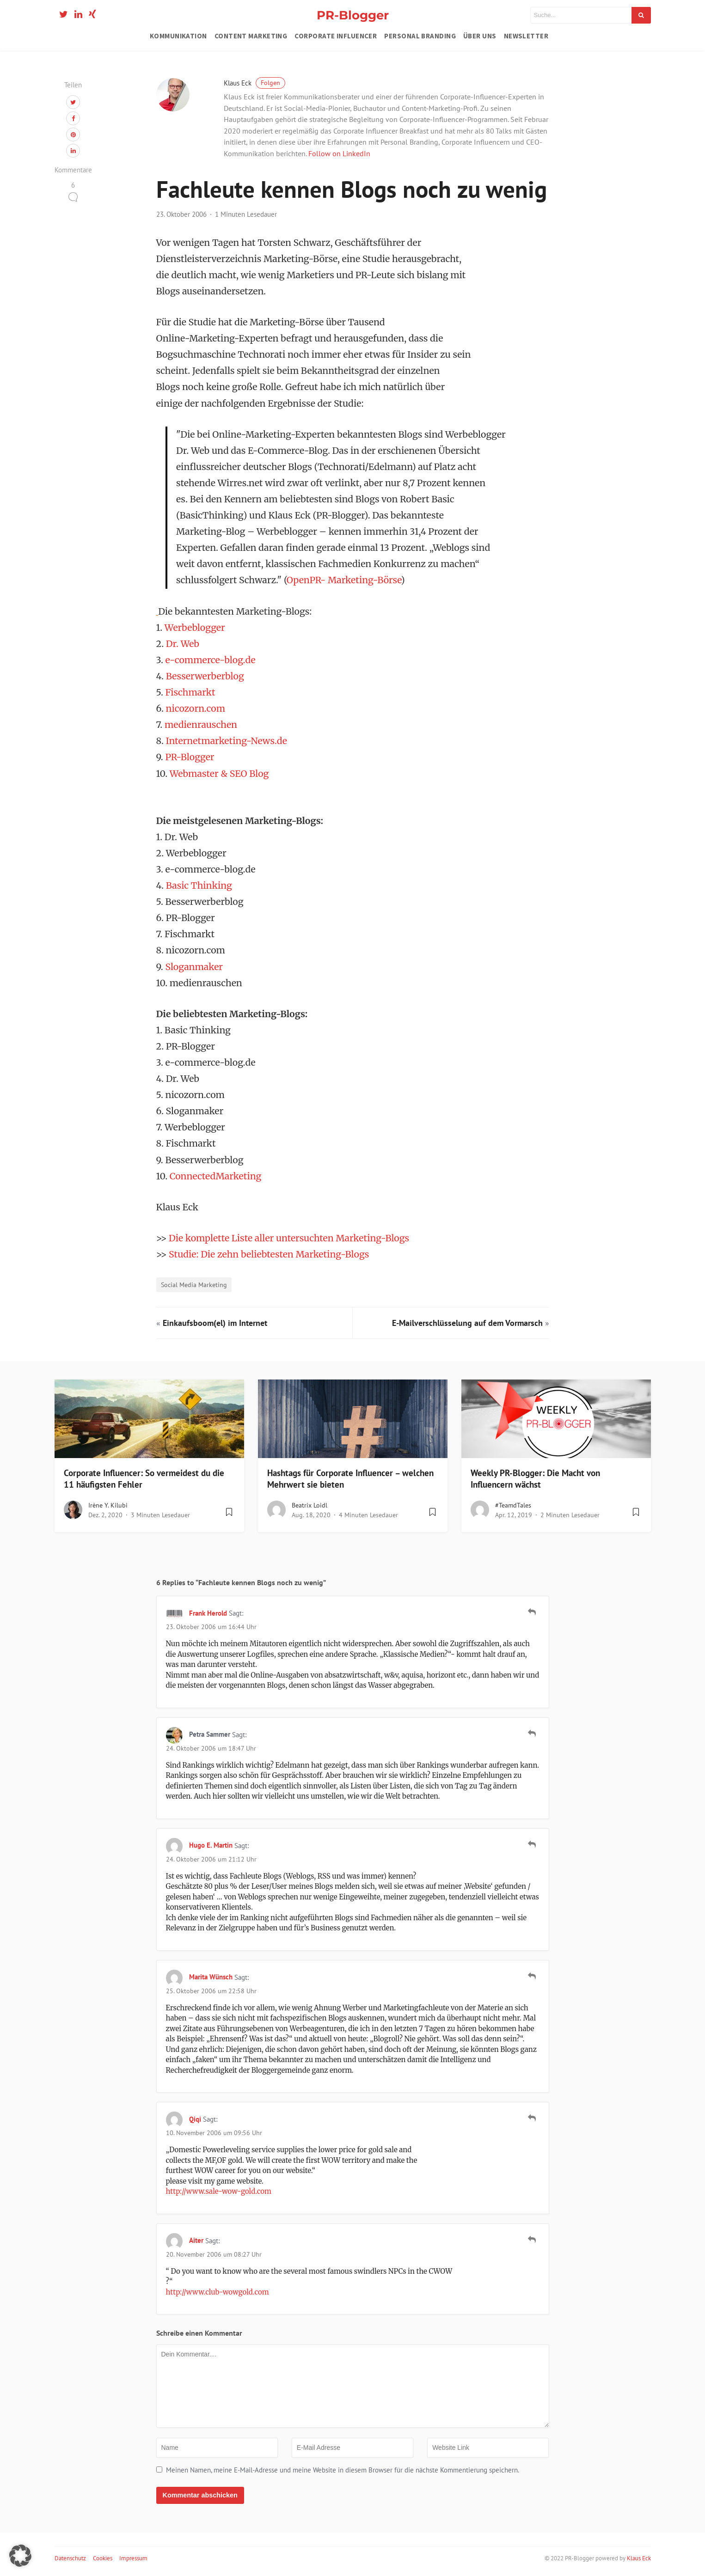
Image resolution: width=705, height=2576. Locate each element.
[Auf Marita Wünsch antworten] (532, 1976)
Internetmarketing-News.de (226, 740)
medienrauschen (201, 724)
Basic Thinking (199, 885)
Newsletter (526, 35)
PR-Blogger (353, 15)
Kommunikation (178, 35)
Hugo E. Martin (211, 1845)
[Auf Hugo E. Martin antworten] (532, 1844)
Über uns (480, 35)
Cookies (102, 2558)
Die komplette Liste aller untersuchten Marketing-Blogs (289, 1238)
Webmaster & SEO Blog (219, 773)
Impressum (133, 2558)
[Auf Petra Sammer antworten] (532, 1733)
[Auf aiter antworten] (532, 2239)
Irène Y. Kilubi (108, 1505)
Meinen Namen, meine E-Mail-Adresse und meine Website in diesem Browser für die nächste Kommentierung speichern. (342, 2470)
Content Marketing (251, 35)
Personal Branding (420, 35)
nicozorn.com (195, 708)
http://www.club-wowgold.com (217, 2292)
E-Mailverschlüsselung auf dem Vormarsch (467, 1323)
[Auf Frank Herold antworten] (532, 1612)
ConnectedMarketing (216, 1176)
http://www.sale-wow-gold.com (218, 2191)
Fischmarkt (190, 692)
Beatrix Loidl (309, 1505)
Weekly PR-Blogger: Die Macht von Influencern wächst (535, 1478)
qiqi (195, 2119)
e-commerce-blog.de (211, 659)
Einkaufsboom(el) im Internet (215, 1323)
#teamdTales (513, 1505)
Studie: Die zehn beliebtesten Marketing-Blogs (269, 1254)
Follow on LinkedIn (339, 153)
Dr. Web (182, 643)
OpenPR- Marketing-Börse (344, 580)
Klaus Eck (254, 83)
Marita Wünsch (211, 1976)
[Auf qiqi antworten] (532, 2118)
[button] (20, 2555)
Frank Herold (208, 1613)
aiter (196, 2240)
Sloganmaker (194, 966)
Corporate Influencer (335, 35)
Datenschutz (70, 2558)
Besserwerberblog (205, 676)
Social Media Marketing (194, 1284)
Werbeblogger (195, 627)
